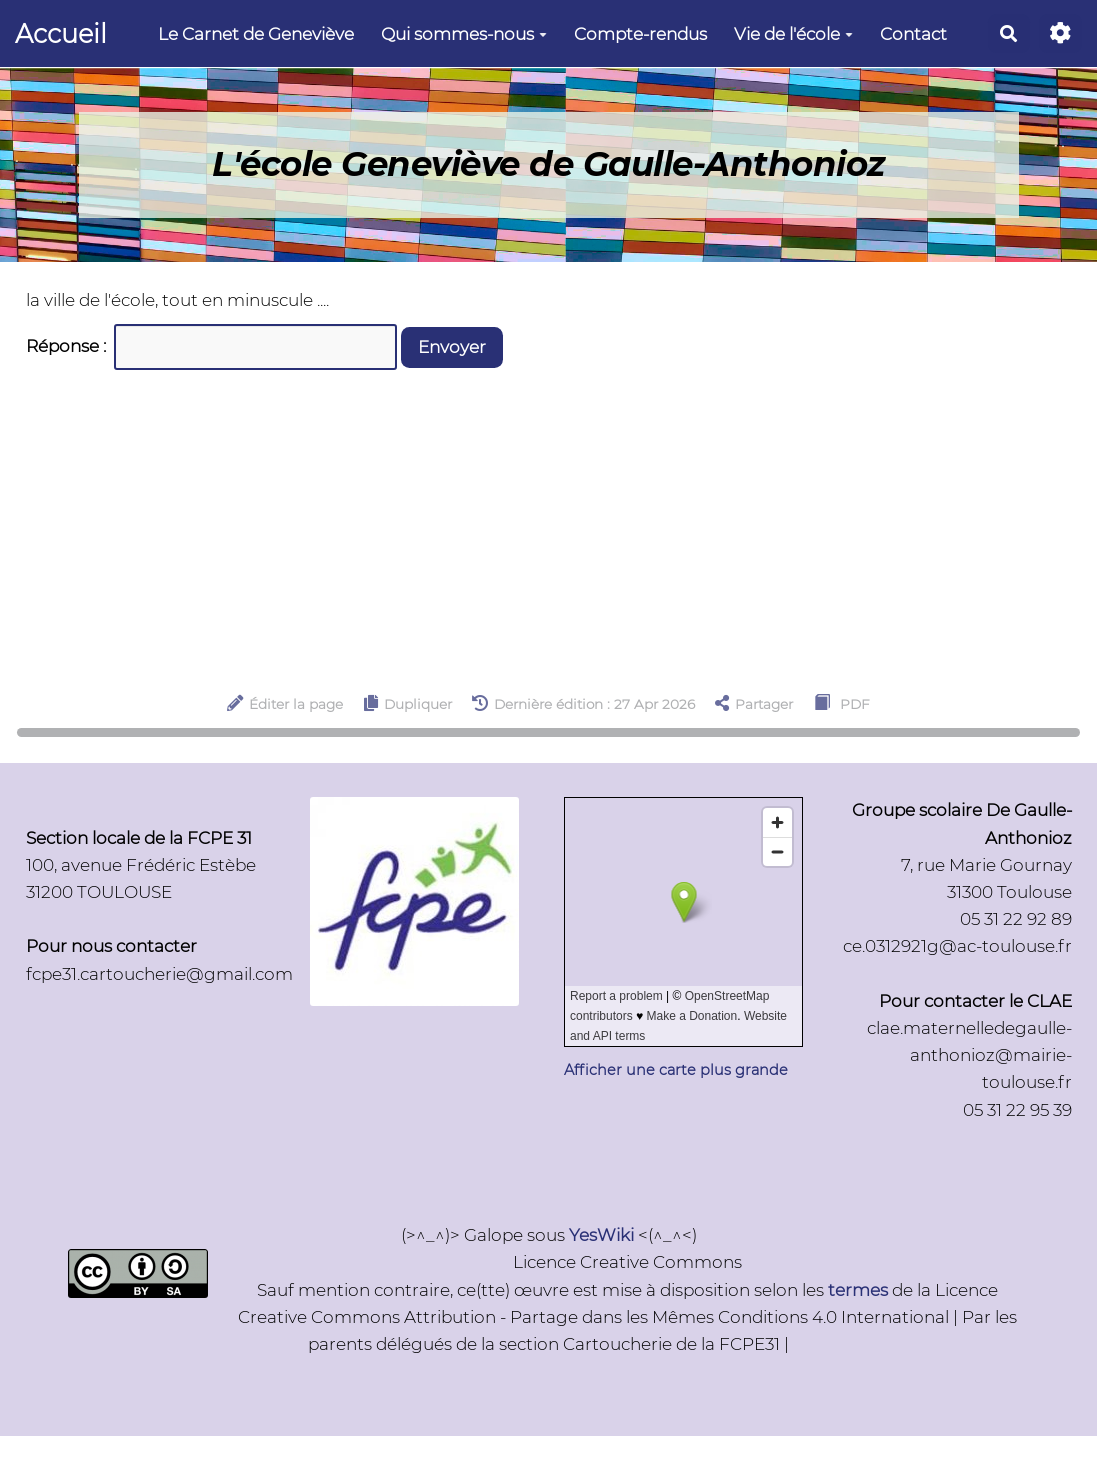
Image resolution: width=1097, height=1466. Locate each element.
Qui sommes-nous (464, 34)
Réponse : (68, 346)
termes (858, 1290)
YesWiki (601, 1235)
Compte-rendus (640, 34)
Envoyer (452, 347)
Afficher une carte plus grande (676, 1070)
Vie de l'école (793, 34)
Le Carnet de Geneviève (256, 34)
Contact (913, 34)
